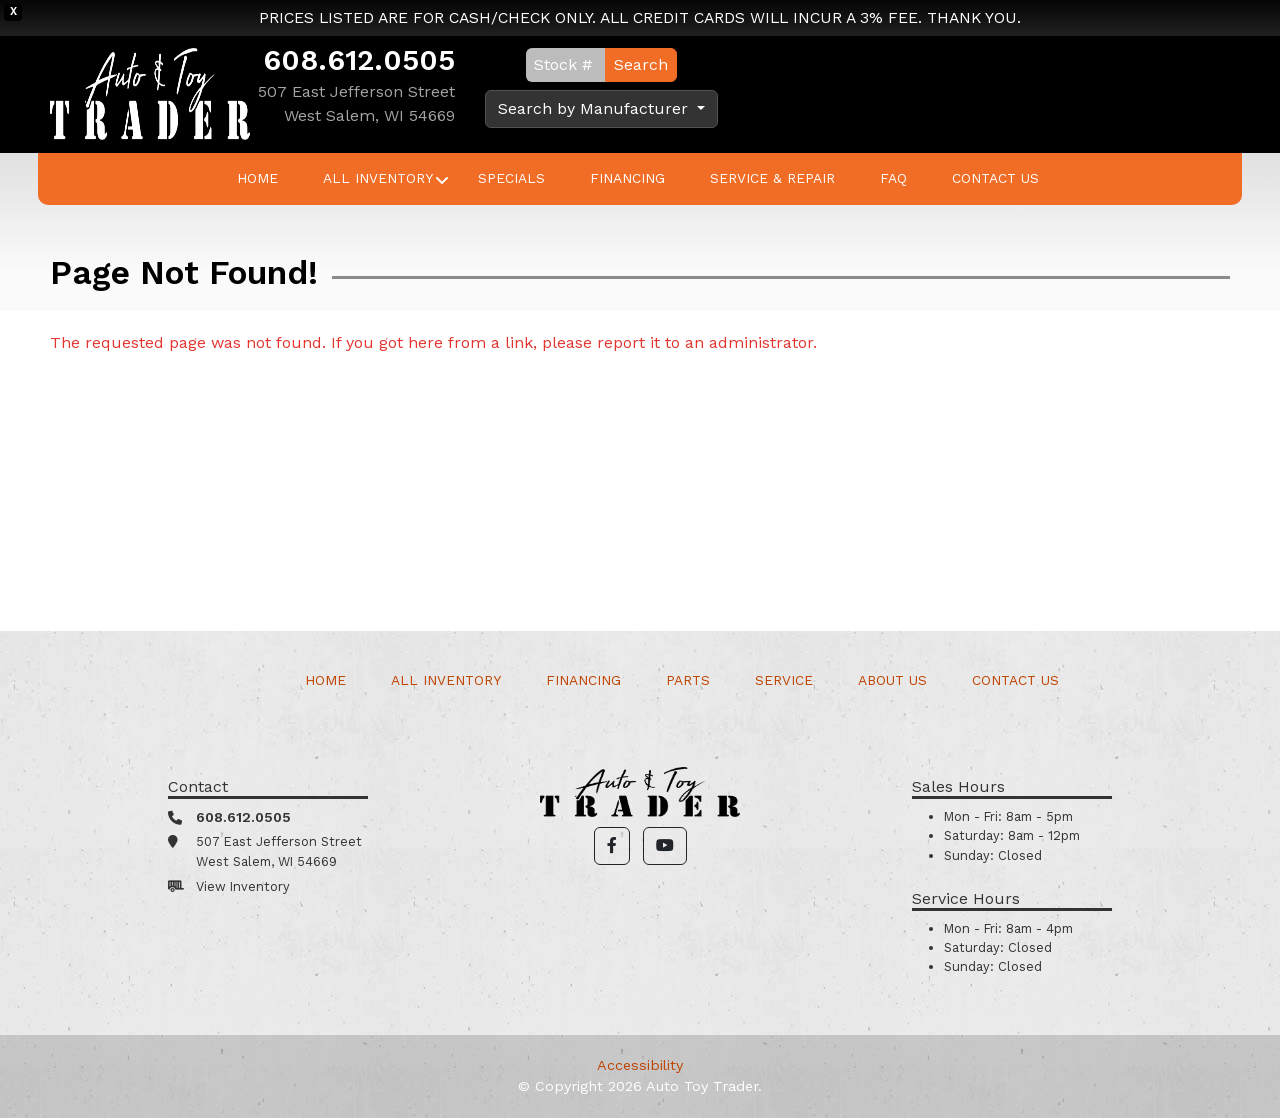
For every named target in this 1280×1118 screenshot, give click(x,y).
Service (784, 680)
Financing (627, 178)
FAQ (893, 178)
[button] (612, 846)
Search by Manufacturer (595, 108)
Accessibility (640, 1065)
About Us (892, 680)
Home (257, 178)
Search (641, 64)
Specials (511, 178)
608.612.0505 (359, 60)
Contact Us (995, 178)
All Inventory (378, 178)
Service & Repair (772, 178)
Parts (688, 680)
